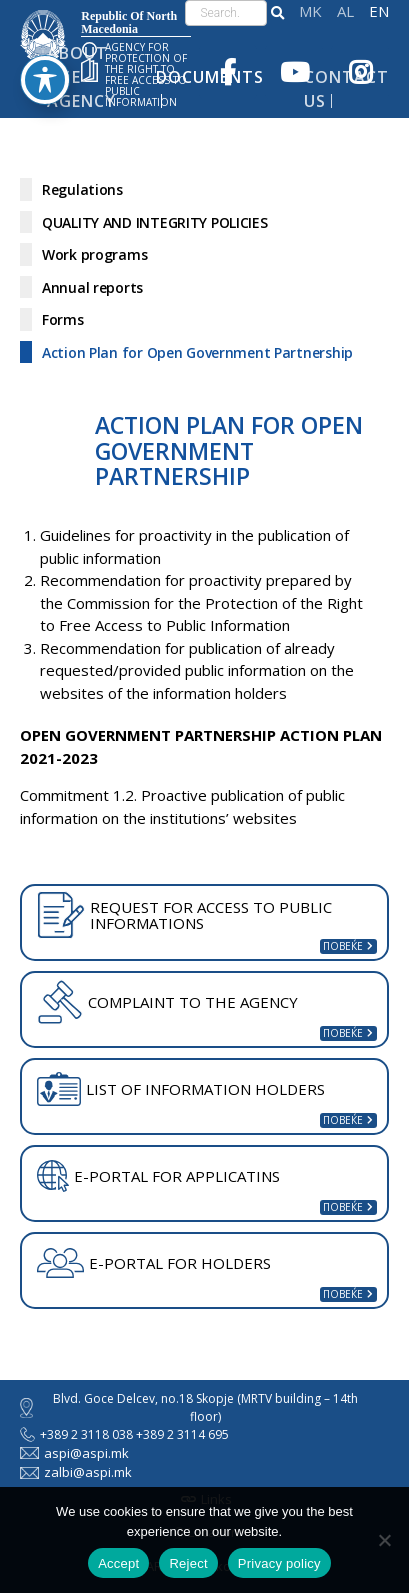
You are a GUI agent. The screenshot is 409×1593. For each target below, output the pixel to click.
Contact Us (346, 89)
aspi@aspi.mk (74, 1453)
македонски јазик (310, 11)
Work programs (94, 254)
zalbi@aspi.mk (76, 1472)
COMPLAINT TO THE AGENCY (167, 1002)
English (379, 11)
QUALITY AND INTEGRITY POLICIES (155, 222)
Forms (63, 319)
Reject (188, 1563)
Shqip (345, 11)
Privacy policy (279, 1563)
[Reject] (384, 1540)
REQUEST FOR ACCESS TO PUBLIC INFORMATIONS (184, 915)
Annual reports (92, 287)
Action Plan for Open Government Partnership (197, 352)
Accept (118, 1563)
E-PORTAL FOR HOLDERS (154, 1263)
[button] (277, 13)
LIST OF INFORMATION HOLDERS (181, 1089)
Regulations (82, 189)
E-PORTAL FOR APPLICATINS (158, 1176)
